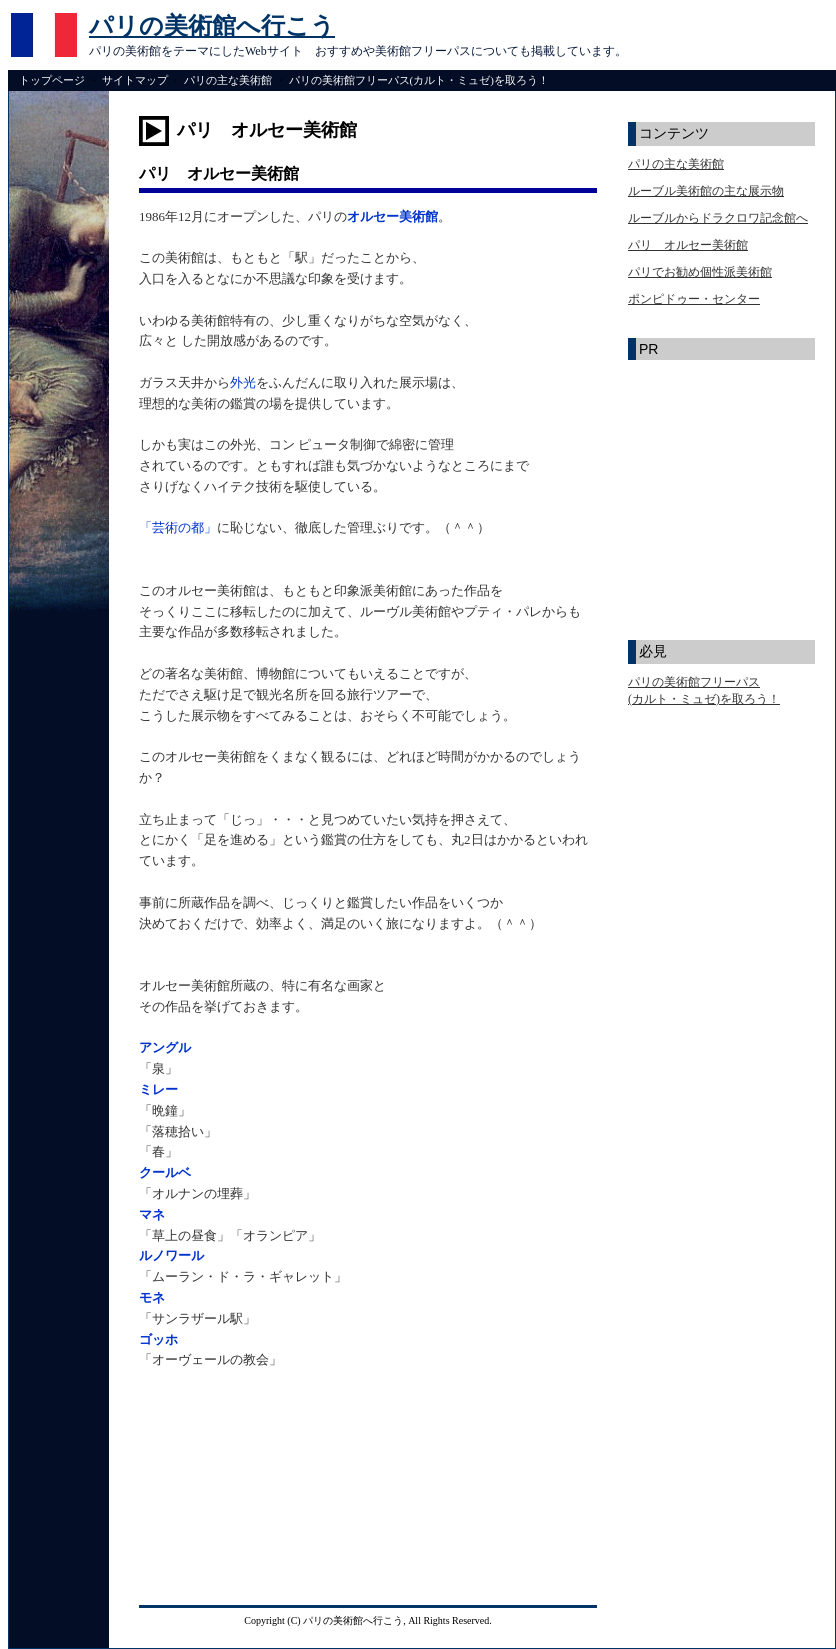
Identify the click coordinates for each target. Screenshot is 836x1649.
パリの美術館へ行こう (212, 26)
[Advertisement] (257, 1492)
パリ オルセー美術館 (688, 245)
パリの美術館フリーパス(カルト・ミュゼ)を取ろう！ (419, 80)
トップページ (52, 80)
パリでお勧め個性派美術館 (700, 272)
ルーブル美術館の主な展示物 (706, 191)
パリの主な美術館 (228, 80)
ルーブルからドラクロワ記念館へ (718, 218)
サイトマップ (135, 80)
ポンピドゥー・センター (694, 299)
